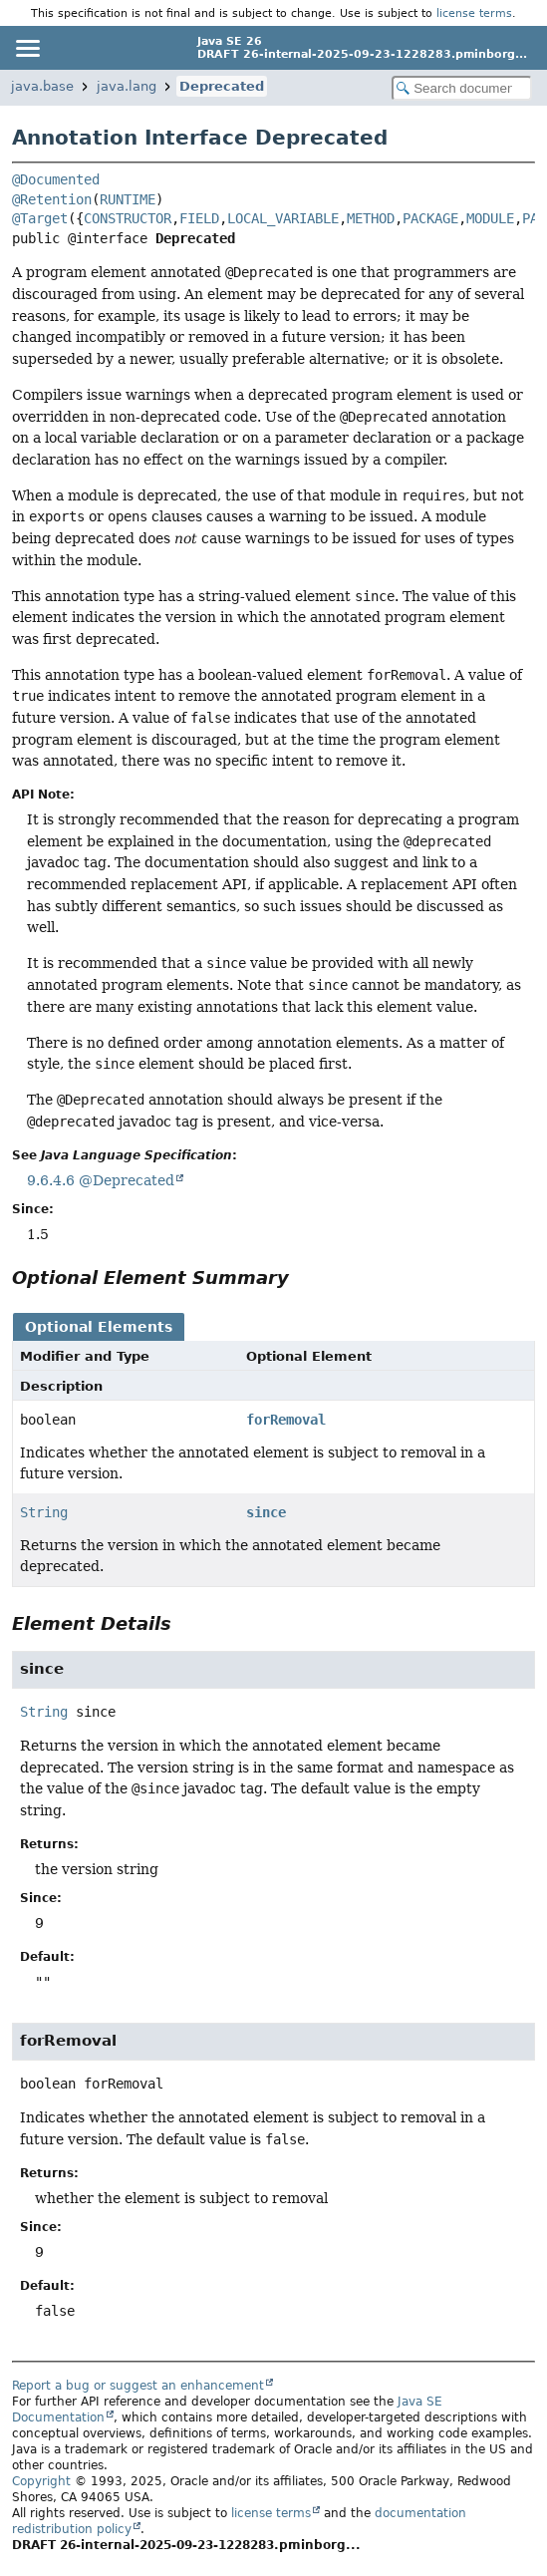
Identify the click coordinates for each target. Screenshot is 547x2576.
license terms (474, 13)
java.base (42, 86)
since (266, 1512)
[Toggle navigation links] (27, 48)
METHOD (371, 218)
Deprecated (221, 86)
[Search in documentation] (462, 88)
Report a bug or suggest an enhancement (138, 2386)
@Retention (52, 199)
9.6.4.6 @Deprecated (100, 1180)
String (44, 1512)
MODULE (490, 218)
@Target (40, 218)
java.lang (126, 86)
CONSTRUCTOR (127, 218)
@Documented (56, 179)
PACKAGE (430, 218)
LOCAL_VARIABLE (283, 218)
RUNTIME (127, 199)
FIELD (199, 218)
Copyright (41, 2481)
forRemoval (286, 1420)
